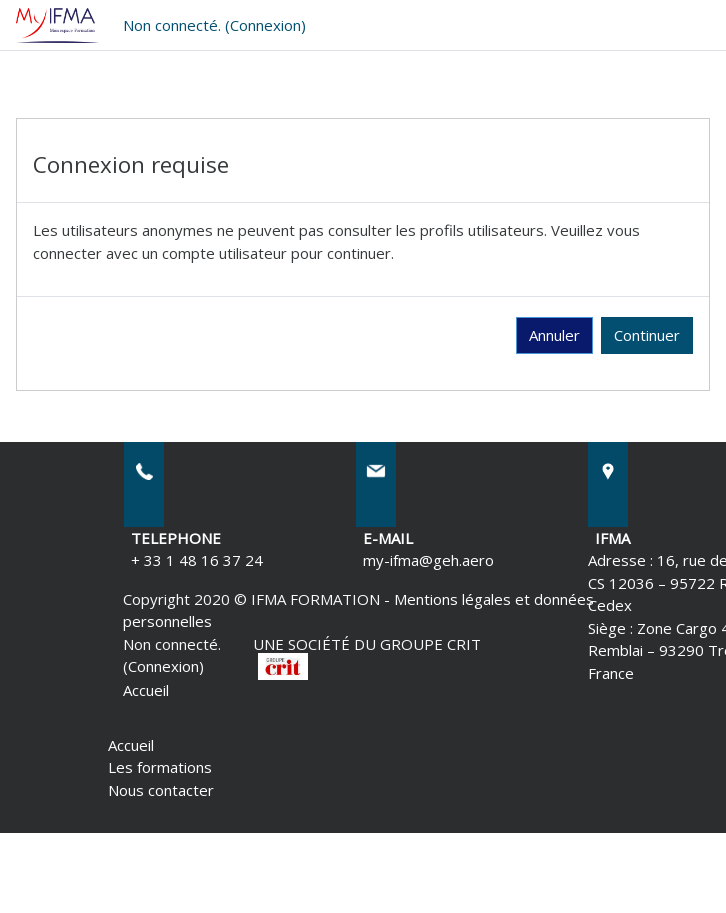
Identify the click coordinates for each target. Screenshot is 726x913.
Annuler (554, 335)
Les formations (160, 767)
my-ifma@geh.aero (428, 560)
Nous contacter (161, 790)
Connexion (265, 25)
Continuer (647, 335)
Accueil (146, 690)
